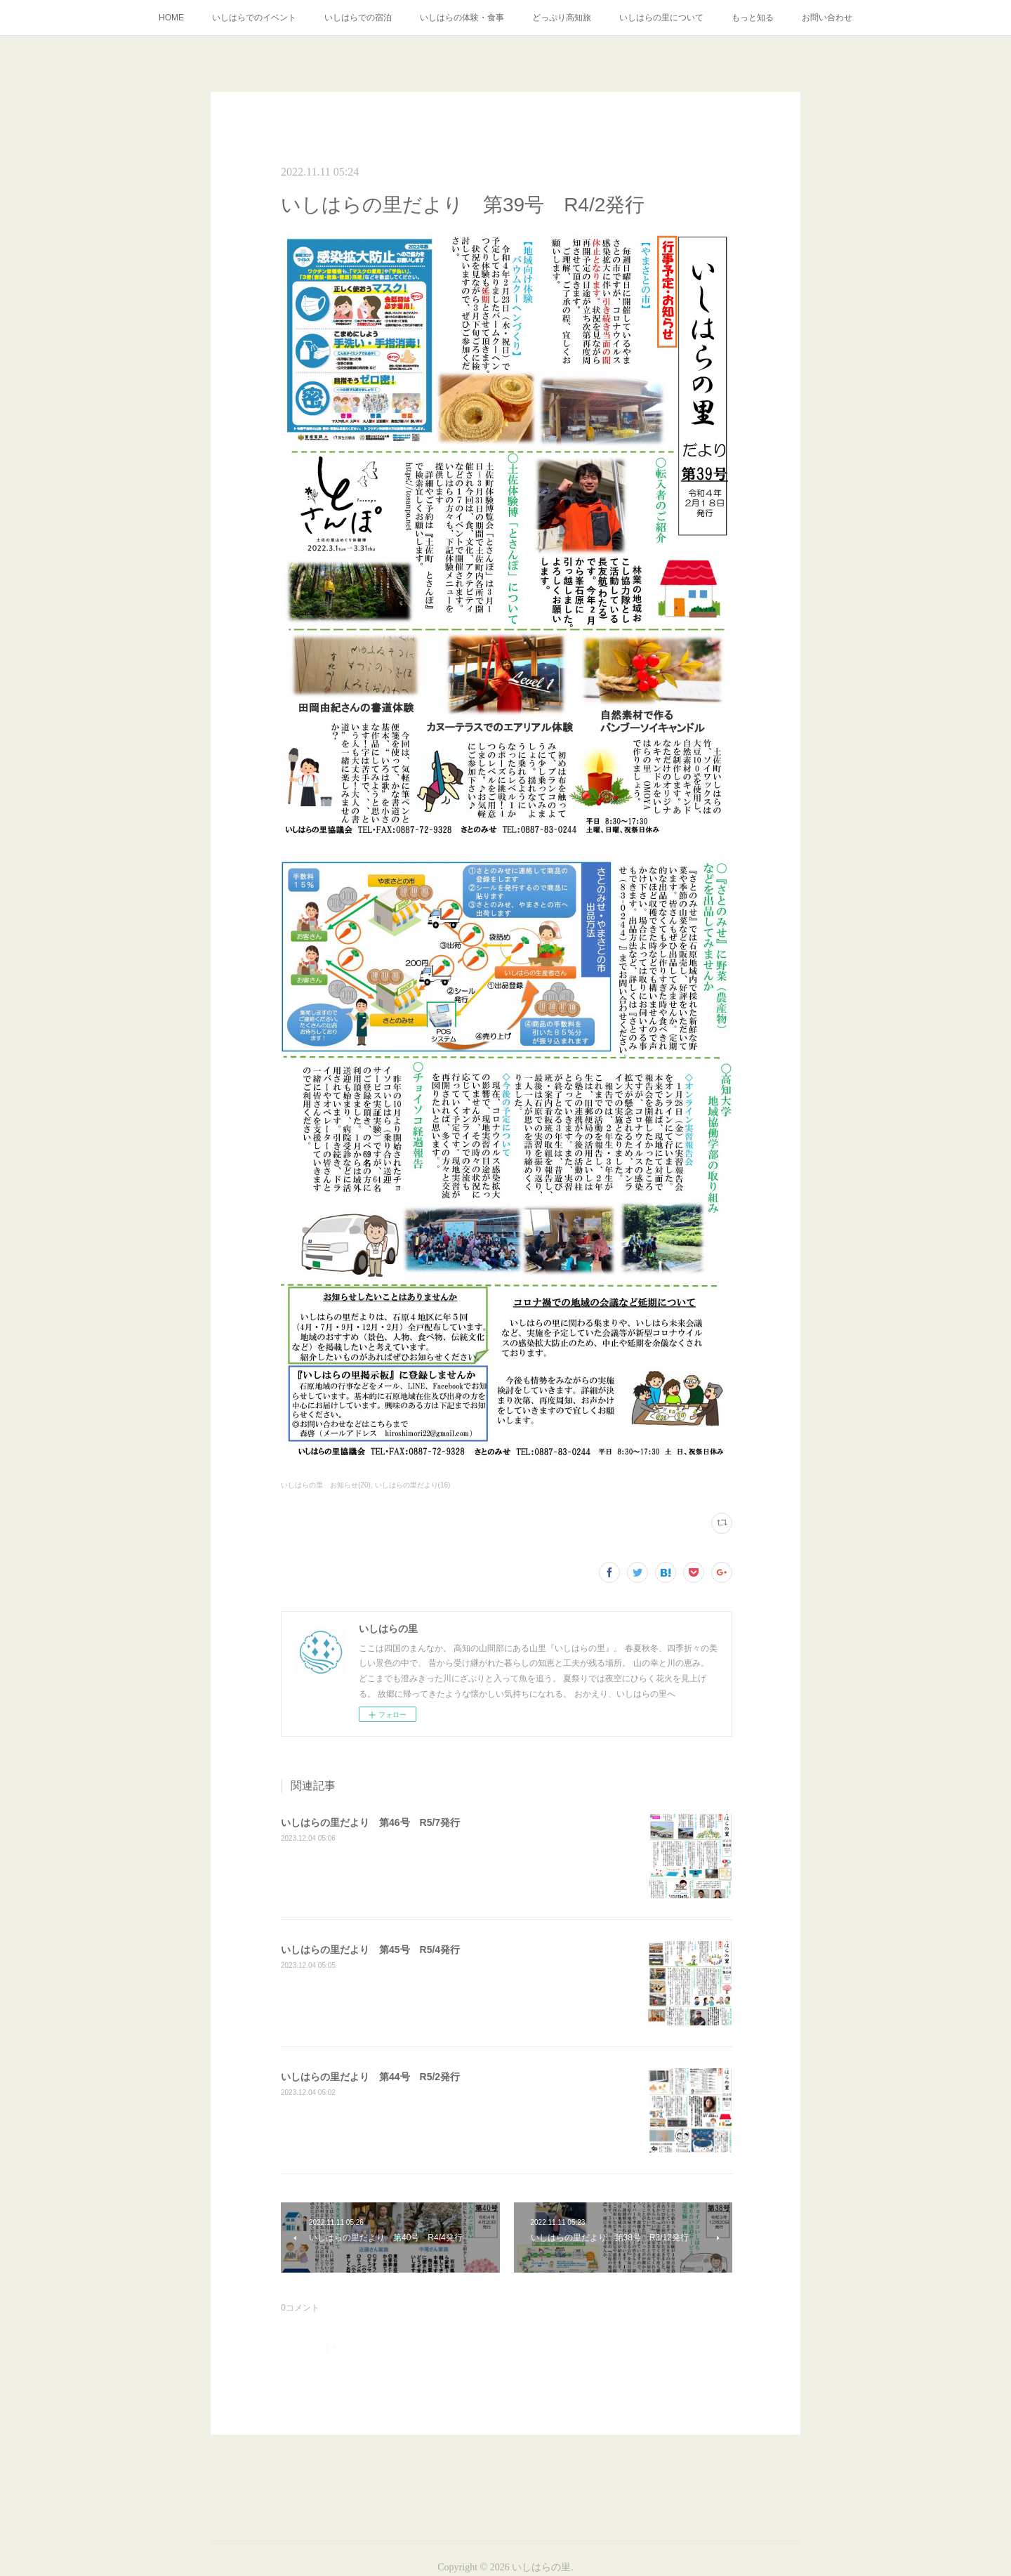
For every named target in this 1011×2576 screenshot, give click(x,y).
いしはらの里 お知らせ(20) (326, 1485)
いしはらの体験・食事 (462, 17)
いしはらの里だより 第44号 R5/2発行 (370, 2076)
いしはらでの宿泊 (358, 17)
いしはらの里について (661, 17)
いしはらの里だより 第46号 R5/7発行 (370, 1822)
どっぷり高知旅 (561, 17)
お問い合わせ (827, 17)
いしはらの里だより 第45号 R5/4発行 (370, 1949)
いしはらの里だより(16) (413, 1485)
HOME (171, 17)
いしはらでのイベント (254, 17)
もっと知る (753, 17)
